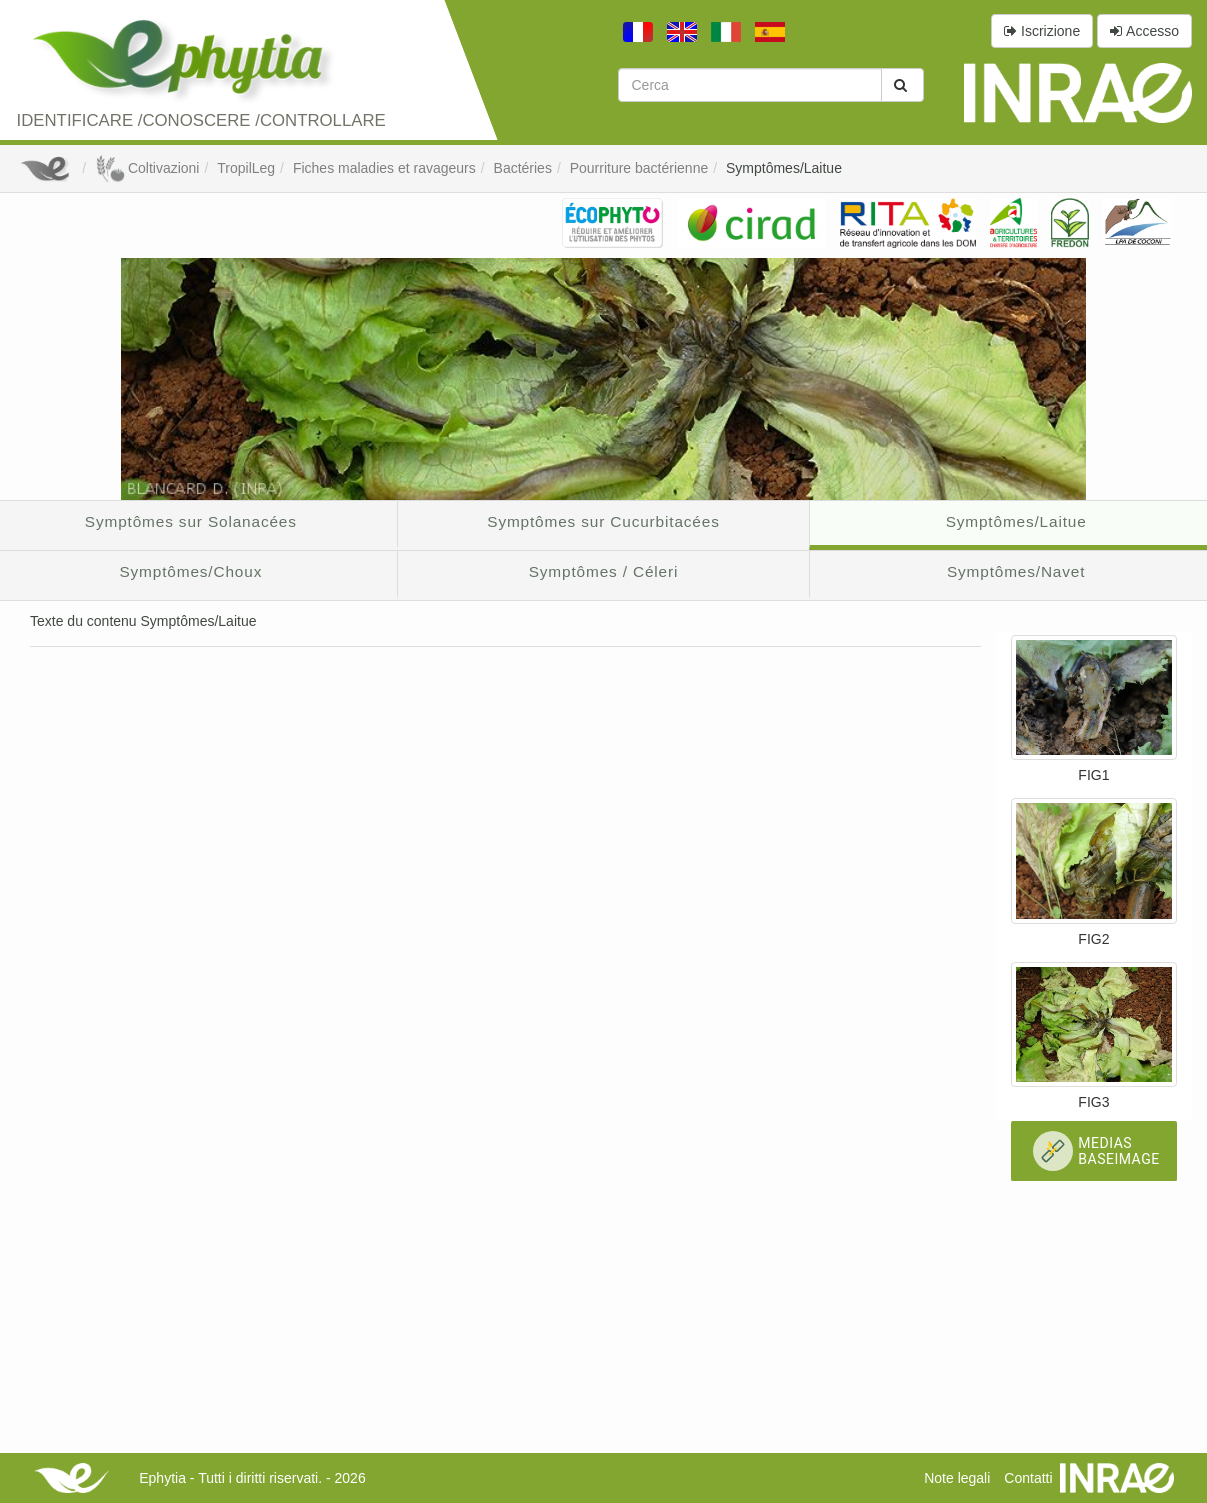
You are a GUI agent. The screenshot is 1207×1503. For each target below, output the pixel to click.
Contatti (1028, 1478)
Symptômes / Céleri (604, 571)
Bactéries (523, 168)
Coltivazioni (147, 168)
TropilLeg (246, 168)
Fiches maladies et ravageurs (384, 168)
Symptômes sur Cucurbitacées (603, 521)
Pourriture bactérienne (639, 168)
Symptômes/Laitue (784, 168)
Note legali (957, 1478)
